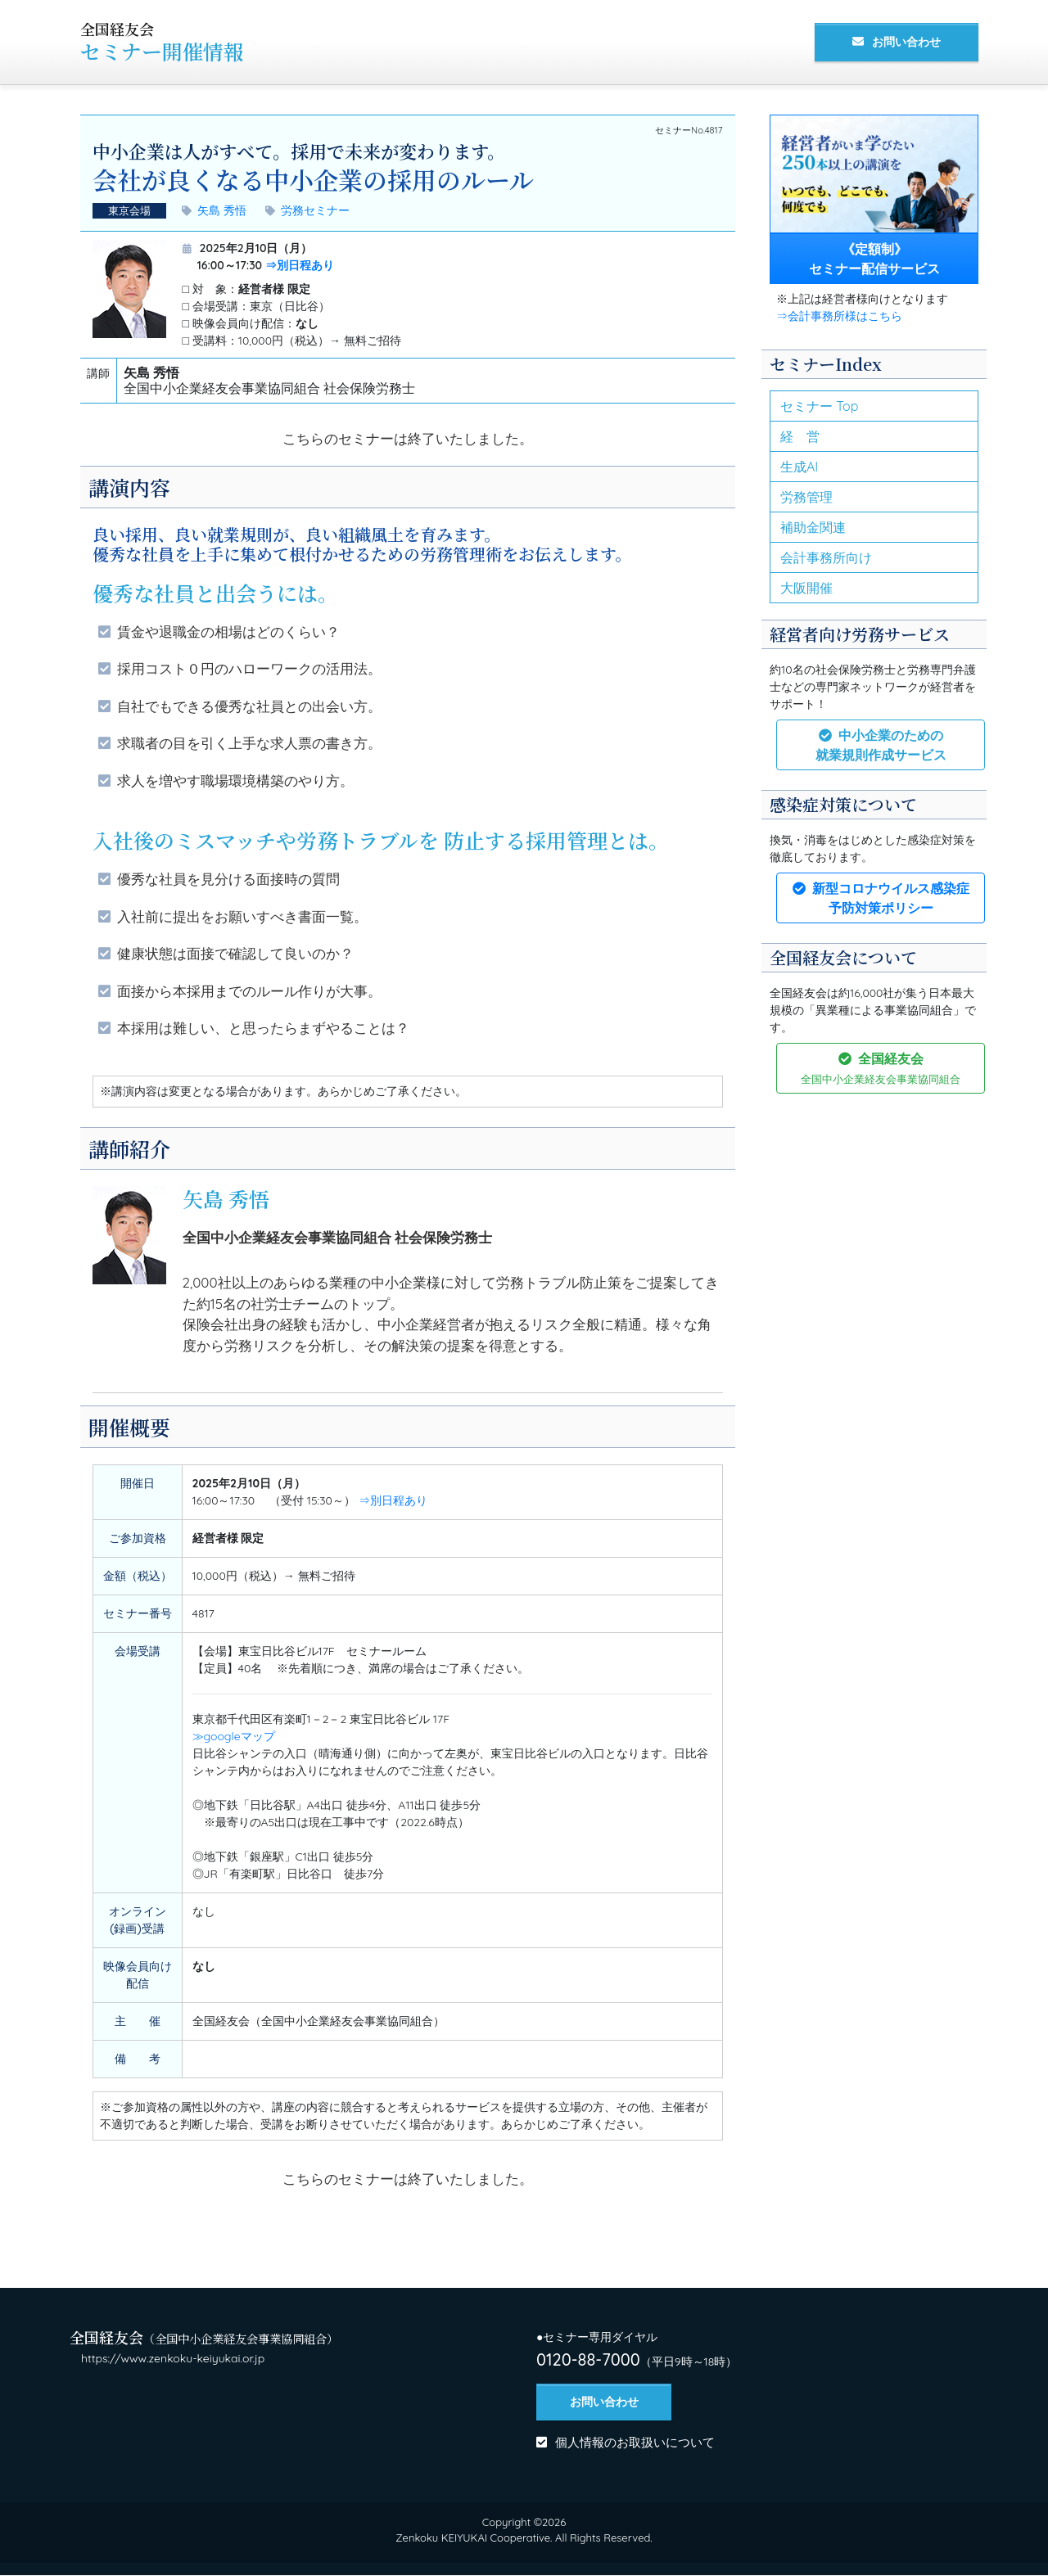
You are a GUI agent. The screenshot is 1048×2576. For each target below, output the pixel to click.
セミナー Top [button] (819, 406)
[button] (880, 745)
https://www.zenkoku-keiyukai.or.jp (172, 2358)
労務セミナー (315, 210)
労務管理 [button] (806, 497)
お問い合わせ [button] (906, 41)
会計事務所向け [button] (826, 557)
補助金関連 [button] (813, 527)
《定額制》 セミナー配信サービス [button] (874, 259)
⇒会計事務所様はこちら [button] (839, 316)
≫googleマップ (233, 1736)
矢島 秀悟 (226, 210)
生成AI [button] (799, 466)
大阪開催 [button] (806, 588)
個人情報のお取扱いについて (635, 2444)
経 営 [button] (800, 436)
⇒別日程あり (299, 265)
